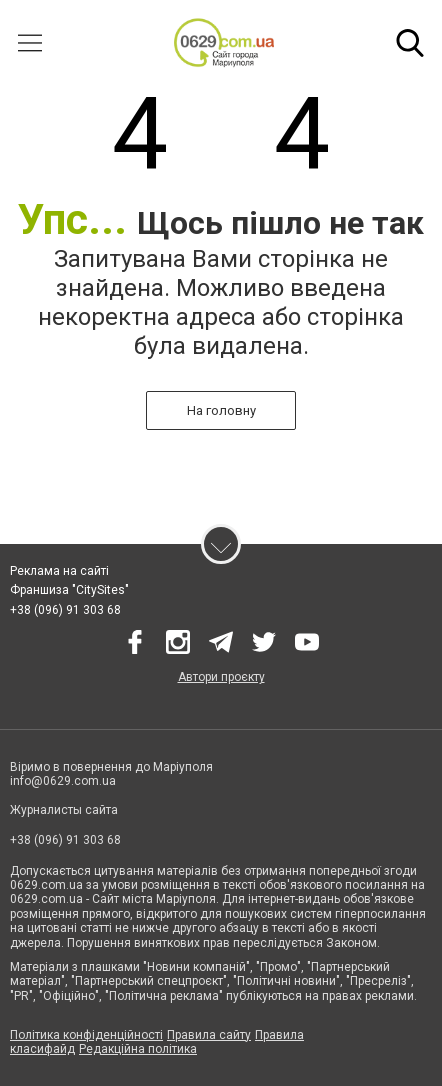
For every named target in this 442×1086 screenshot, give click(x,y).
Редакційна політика (138, 1049)
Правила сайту (209, 1035)
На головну (221, 410)
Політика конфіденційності (86, 1035)
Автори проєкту (221, 677)
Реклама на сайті (59, 571)
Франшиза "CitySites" (69, 590)
